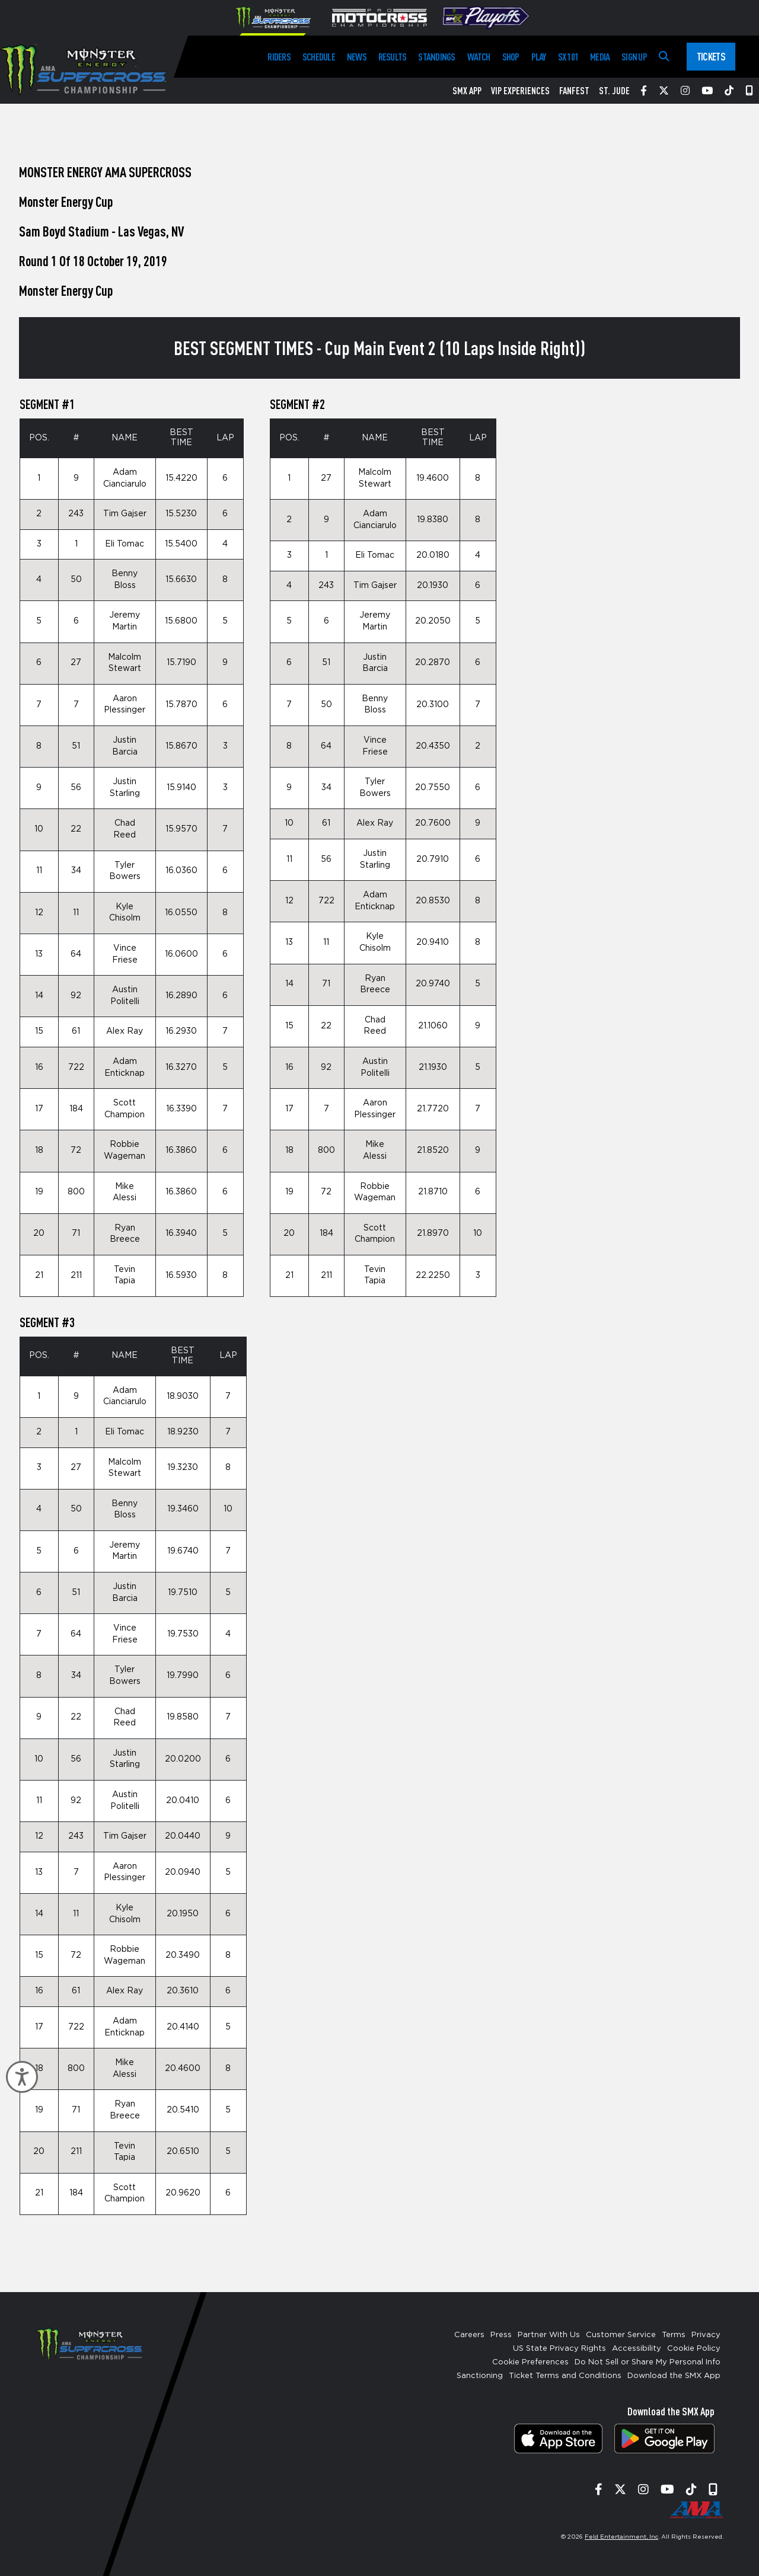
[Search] (664, 57)
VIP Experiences (520, 90)
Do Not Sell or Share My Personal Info (647, 2362)
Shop (510, 56)
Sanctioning (480, 2376)
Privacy (705, 2335)
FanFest (574, 90)
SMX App (466, 90)
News (356, 56)
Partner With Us (549, 2335)
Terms (673, 2335)
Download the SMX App (673, 2376)
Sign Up (634, 56)
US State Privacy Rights (559, 2349)
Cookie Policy (693, 2349)
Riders (278, 56)
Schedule (318, 56)
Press (501, 2335)
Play (538, 56)
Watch (478, 56)
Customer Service (621, 2335)
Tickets (711, 56)
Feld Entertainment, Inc (621, 2537)
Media (600, 56)
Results (392, 56)
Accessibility (636, 2349)
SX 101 (568, 56)
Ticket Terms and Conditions (565, 2376)
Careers (469, 2335)
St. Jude (614, 90)
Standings (436, 56)
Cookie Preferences (530, 2362)
